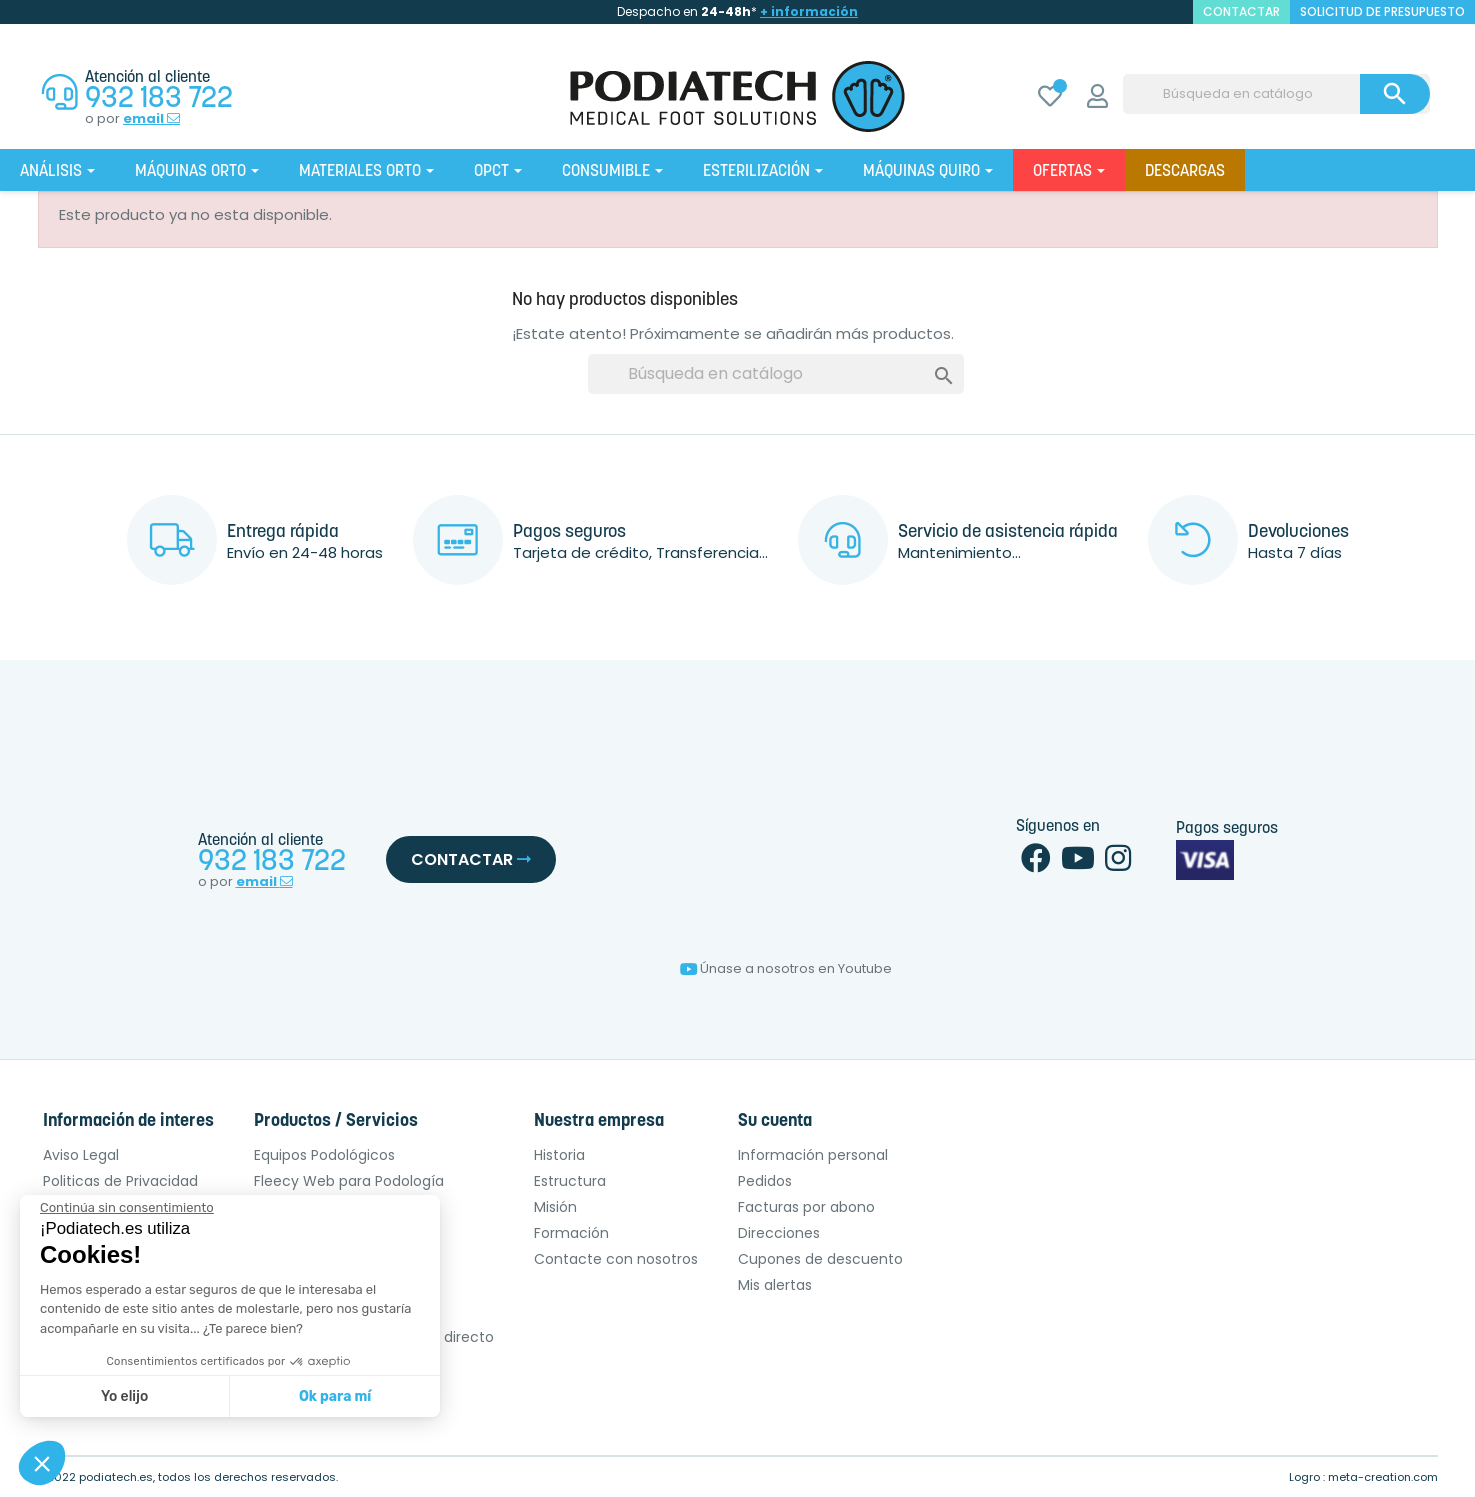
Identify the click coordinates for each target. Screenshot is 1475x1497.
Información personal (813, 1155)
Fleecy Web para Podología (349, 1181)
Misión (555, 1207)
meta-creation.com (1383, 1477)
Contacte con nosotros (616, 1259)
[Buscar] (1276, 94)
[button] (42, 1463)
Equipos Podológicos (324, 1155)
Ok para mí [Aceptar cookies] (335, 1396)
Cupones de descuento (820, 1259)
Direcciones (779, 1233)
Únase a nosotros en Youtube (786, 968)
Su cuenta (775, 1121)
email (151, 119)
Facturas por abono (806, 1207)
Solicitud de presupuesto (1382, 11)
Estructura (570, 1181)
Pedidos (765, 1181)
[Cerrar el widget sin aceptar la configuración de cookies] (127, 1208)
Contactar (471, 859)
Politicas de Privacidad (120, 1181)
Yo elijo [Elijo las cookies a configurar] (124, 1396)
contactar (1241, 11)
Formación (571, 1233)
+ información (809, 11)
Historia (559, 1155)
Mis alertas (775, 1285)
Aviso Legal (81, 1155)
